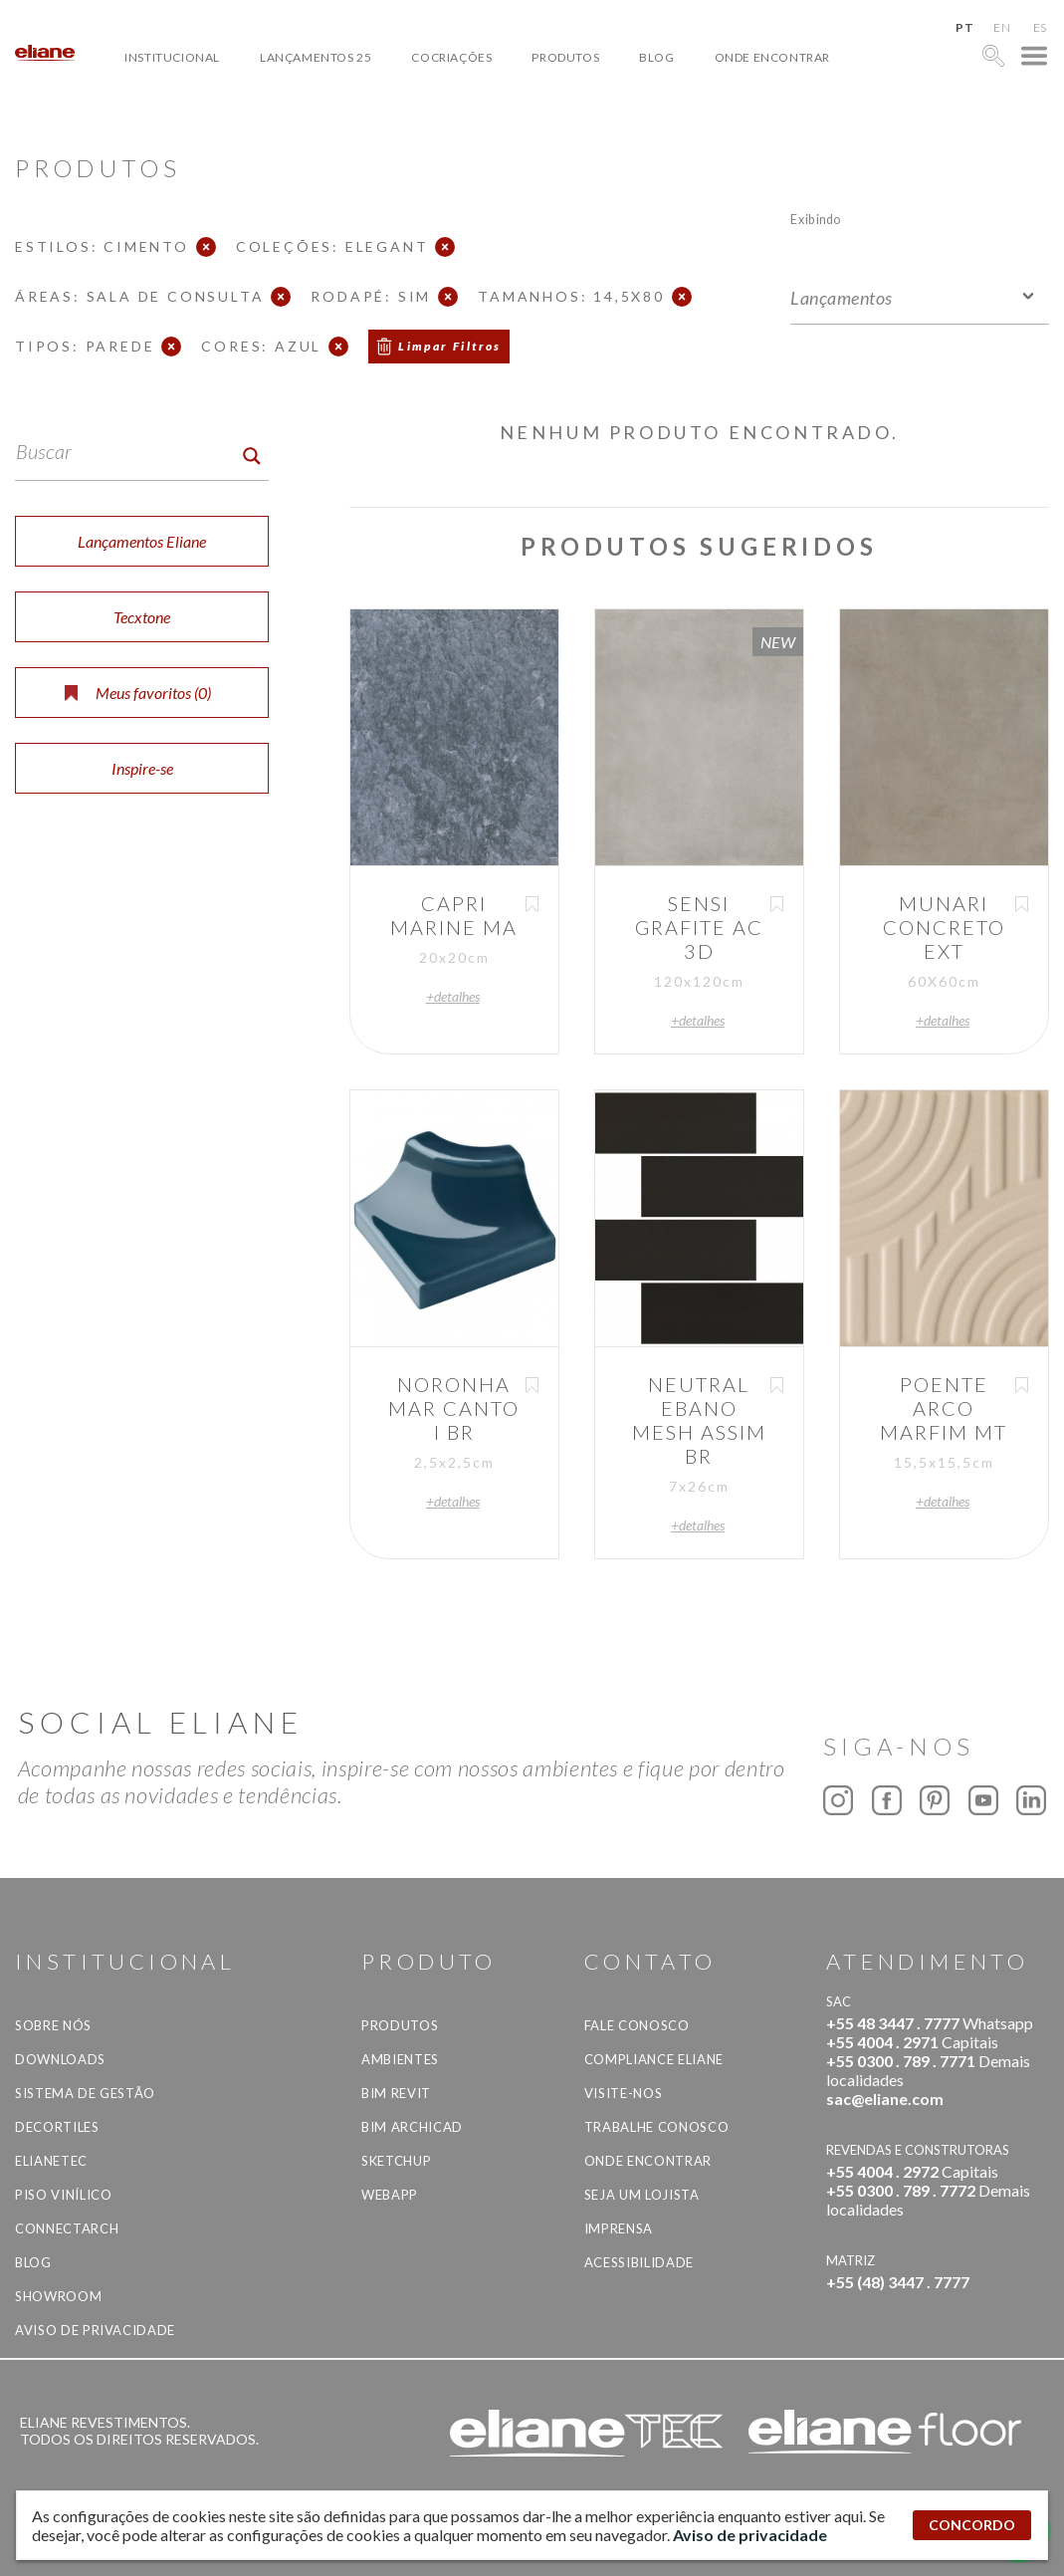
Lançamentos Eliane (142, 541)
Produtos (565, 57)
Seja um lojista (642, 2195)
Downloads (60, 2059)
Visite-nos (623, 2093)
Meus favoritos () (138, 692)
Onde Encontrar (772, 57)
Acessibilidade (639, 2262)
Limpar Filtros (450, 346)
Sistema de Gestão (85, 2093)
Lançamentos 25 (315, 57)
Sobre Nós (53, 2025)
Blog (656, 57)
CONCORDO (972, 2524)
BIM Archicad (412, 2127)
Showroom (58, 2296)
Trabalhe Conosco (656, 2127)
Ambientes (400, 2059)
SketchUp (396, 2161)
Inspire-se (142, 768)
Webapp (389, 2195)
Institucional (172, 57)
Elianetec (51, 2161)
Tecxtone (141, 616)
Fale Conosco (637, 2025)
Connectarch (66, 2228)
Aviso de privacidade (95, 2330)
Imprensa (618, 2228)
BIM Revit (396, 2093)
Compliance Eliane (654, 2059)
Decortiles (57, 2127)
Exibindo (815, 218)
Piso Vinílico (63, 2195)
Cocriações (451, 57)
